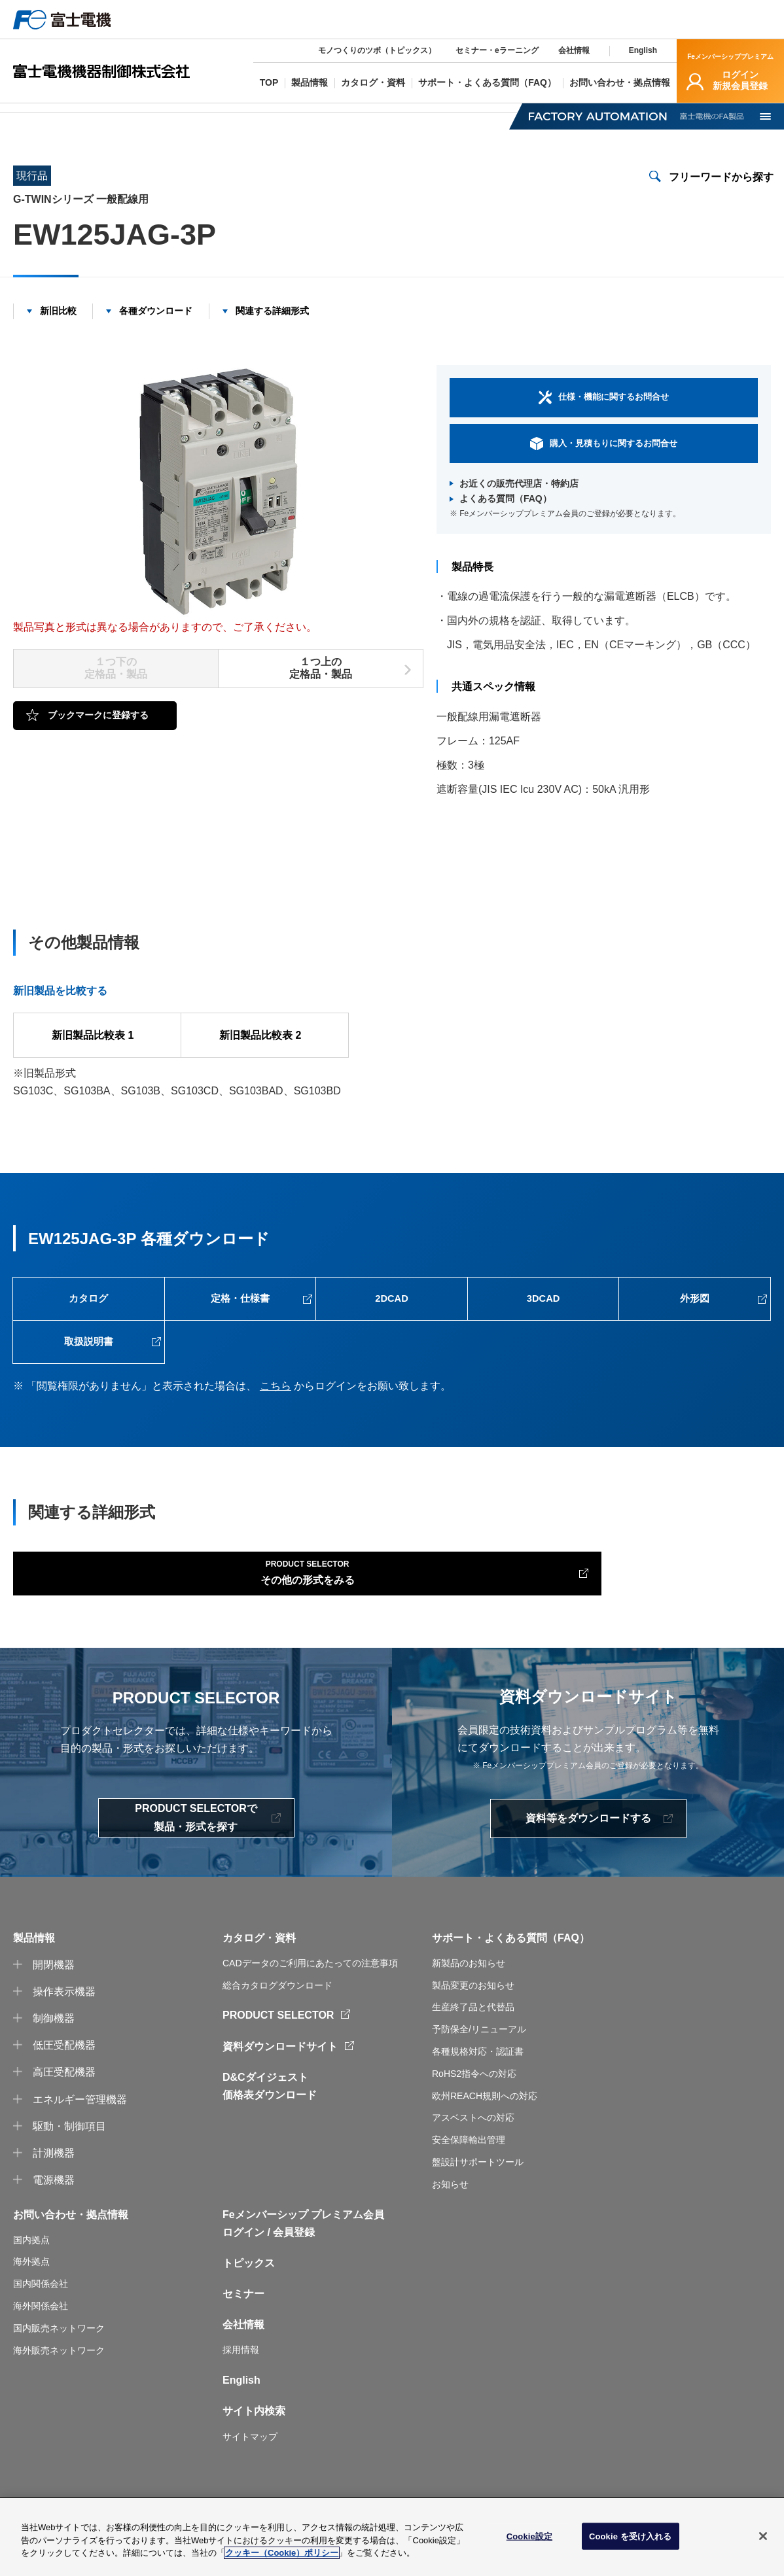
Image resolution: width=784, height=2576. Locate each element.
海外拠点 (31, 2304)
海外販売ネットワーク (59, 2392)
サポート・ (458, 1979)
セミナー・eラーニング (497, 50)
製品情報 (83, 115)
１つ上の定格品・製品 (320, 684)
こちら (275, 1419)
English (643, 50)
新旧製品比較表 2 (265, 1050)
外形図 (695, 1319)
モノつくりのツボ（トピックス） (377, 50)
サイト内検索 (254, 2453)
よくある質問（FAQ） (505, 515)
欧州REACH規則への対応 (484, 2137)
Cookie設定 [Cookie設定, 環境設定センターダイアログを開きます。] (529, 2539)
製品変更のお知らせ (473, 2027)
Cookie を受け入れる (630, 2539)
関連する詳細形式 (272, 326)
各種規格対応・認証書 (478, 2094)
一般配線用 (311, 115)
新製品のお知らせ (468, 2005)
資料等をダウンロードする (588, 1860)
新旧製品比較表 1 (97, 1050)
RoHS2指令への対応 (474, 2115)
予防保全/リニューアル (479, 2071)
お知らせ (450, 2226)
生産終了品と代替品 (473, 2049)
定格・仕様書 (240, 1319)
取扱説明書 (88, 1370)
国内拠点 (31, 2281)
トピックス (249, 2305)
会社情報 (574, 50)
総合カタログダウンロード (277, 2027)
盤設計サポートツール (478, 2204)
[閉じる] (763, 2538)
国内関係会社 (40, 2326)
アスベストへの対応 (473, 2160)
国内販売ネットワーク (59, 2370)
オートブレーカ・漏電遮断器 (195, 115)
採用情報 (241, 2392)
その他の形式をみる (138, 1609)
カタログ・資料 (259, 1979)
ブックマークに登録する (98, 731)
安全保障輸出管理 (468, 2182)
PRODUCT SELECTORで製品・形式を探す (196, 1859)
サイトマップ (250, 2478)
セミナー (243, 2336)
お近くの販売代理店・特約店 (519, 499)
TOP (22, 115)
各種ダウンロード (155, 326)
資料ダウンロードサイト (280, 2088)
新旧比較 (58, 326)
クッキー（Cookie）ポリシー (281, 2556)
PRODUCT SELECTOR (278, 2057)
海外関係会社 (40, 2348)
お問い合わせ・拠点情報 (70, 2256)
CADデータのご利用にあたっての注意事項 (310, 2005)
